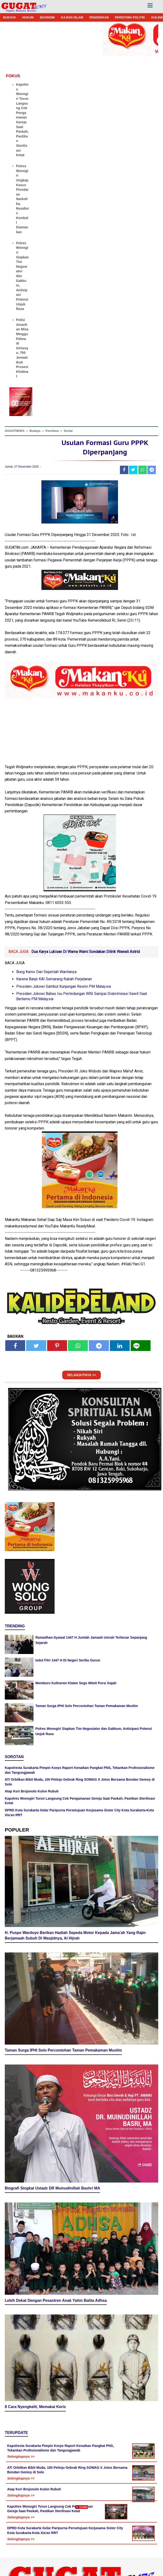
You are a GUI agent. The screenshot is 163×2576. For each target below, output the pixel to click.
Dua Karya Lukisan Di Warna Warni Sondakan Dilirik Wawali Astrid (85, 953)
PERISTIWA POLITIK (130, 17)
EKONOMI (47, 17)
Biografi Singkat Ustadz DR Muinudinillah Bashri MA (52, 2190)
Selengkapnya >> (20, 2459)
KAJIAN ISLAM (72, 17)
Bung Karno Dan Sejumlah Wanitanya (46, 973)
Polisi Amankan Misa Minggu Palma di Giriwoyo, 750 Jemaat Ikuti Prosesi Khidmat (22, 348)
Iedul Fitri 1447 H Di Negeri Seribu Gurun (67, 1662)
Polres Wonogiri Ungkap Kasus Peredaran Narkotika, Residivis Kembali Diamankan (22, 199)
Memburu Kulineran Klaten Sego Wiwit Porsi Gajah (75, 1684)
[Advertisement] (81, 2542)
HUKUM (28, 17)
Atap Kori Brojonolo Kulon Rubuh (32, 1793)
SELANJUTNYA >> (81, 1376)
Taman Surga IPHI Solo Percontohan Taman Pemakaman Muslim (86, 1707)
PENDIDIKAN (99, 17)
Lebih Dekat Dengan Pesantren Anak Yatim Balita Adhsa (56, 2302)
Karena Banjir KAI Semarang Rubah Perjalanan (54, 980)
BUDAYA (9, 17)
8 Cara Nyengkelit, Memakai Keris (35, 2409)
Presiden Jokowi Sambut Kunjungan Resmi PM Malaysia (63, 987)
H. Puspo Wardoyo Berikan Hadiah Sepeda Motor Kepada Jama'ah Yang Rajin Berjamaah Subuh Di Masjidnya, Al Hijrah (75, 1937)
